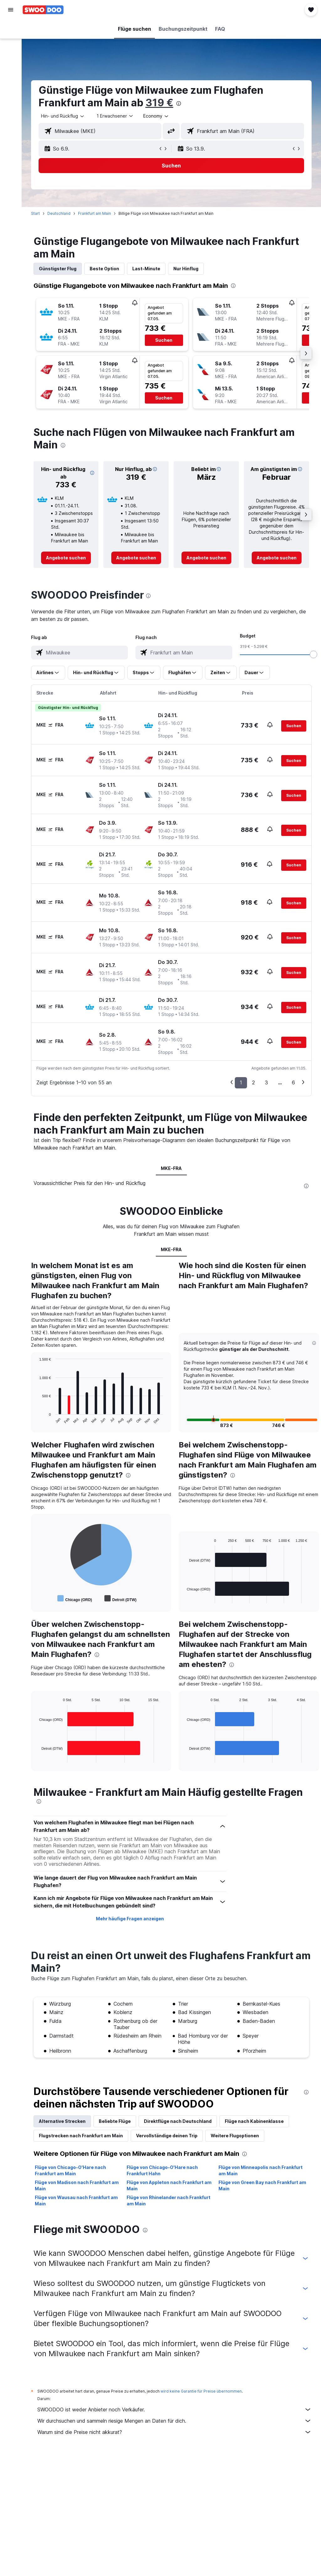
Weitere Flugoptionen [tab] (235, 2135)
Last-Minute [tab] (146, 268)
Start (35, 213)
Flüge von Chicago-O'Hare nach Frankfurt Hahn (162, 2170)
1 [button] (241, 1082)
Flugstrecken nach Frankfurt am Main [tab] (81, 2135)
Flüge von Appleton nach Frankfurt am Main (169, 2185)
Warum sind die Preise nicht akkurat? (174, 2432)
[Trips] (11, 99)
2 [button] (253, 1082)
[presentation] (179, 103)
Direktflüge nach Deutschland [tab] (178, 2121)
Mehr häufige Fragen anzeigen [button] (130, 1918)
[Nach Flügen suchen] (11, 29)
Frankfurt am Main (94, 213)
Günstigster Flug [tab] (57, 268)
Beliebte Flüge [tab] (115, 2121)
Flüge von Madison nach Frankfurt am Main (77, 2185)
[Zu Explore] (11, 81)
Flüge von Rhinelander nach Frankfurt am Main (168, 2200)
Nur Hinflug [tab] (185, 268)
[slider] (313, 654)
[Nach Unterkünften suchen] (11, 42)
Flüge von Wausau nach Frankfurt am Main (76, 2200)
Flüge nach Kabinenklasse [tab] (254, 2121)
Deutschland (59, 213)
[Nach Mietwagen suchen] (11, 55)
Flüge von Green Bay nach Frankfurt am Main (262, 2185)
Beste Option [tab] (104, 268)
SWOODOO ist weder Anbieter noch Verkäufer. (174, 2409)
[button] (11, 10)
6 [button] (293, 1082)
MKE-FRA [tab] (171, 1168)
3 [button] (266, 1082)
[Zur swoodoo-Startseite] (43, 9)
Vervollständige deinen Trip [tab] (166, 2135)
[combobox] (156, 116)
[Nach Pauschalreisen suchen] (11, 68)
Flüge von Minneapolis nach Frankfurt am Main (260, 2170)
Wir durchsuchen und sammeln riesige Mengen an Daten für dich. (174, 2421)
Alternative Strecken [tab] (62, 2121)
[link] (66, 558)
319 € (159, 103)
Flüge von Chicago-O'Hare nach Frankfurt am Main (70, 2170)
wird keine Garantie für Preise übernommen (201, 2391)
